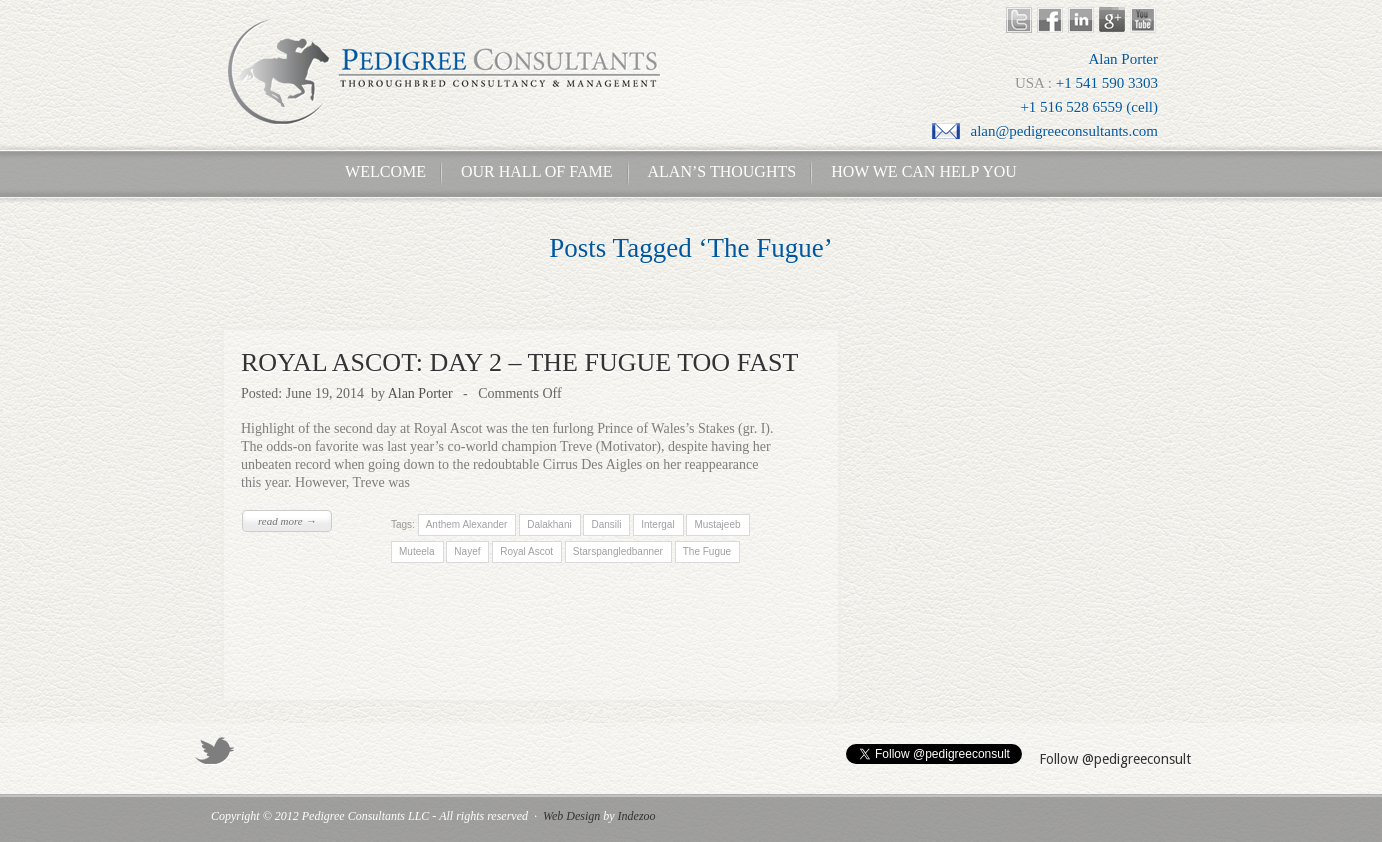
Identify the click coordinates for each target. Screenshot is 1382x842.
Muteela (417, 551)
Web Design (571, 816)
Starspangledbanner (618, 551)
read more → (287, 521)
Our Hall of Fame (537, 171)
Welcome (379, 171)
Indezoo (637, 816)
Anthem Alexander (466, 524)
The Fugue (707, 551)
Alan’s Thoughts (722, 171)
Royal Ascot (526, 551)
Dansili (606, 524)
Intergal (657, 524)
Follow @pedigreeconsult (1115, 759)
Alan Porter (420, 393)
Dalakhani (549, 524)
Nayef (467, 551)
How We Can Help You (918, 171)
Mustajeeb (717, 524)
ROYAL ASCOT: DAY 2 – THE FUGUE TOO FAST (519, 362)
